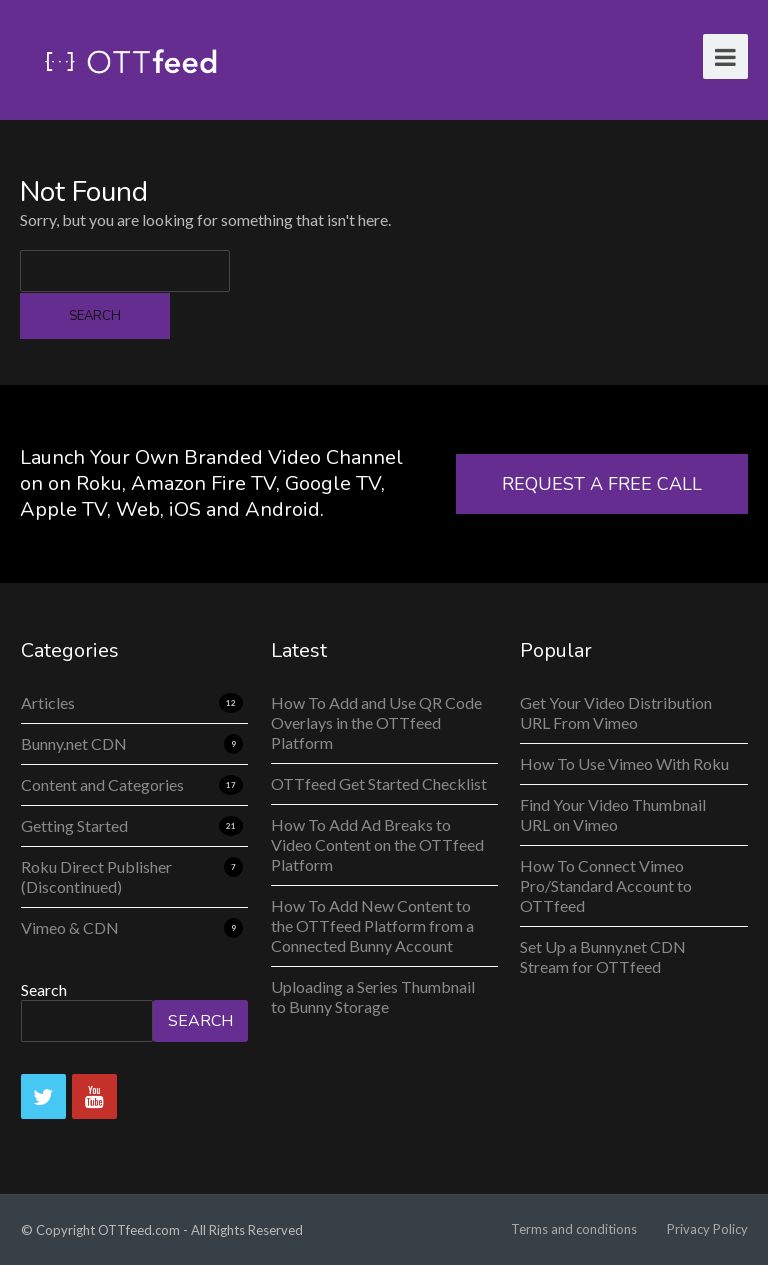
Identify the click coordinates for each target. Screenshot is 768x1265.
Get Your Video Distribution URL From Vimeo (616, 712)
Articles (48, 702)
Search (44, 989)
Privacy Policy (707, 1229)
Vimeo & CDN (70, 927)
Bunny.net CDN (74, 743)
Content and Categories (102, 784)
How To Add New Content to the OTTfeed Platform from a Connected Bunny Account (372, 925)
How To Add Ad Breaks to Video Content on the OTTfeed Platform (377, 844)
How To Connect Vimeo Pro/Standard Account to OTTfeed (606, 885)
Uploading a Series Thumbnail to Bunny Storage (373, 996)
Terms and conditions (574, 1229)
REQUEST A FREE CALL (602, 484)
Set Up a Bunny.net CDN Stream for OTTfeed (603, 956)
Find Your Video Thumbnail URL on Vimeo (613, 814)
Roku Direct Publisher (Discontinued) (96, 876)
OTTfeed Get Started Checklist (379, 783)
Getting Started (74, 825)
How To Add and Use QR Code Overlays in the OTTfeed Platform (376, 722)
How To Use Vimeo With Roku (624, 763)
